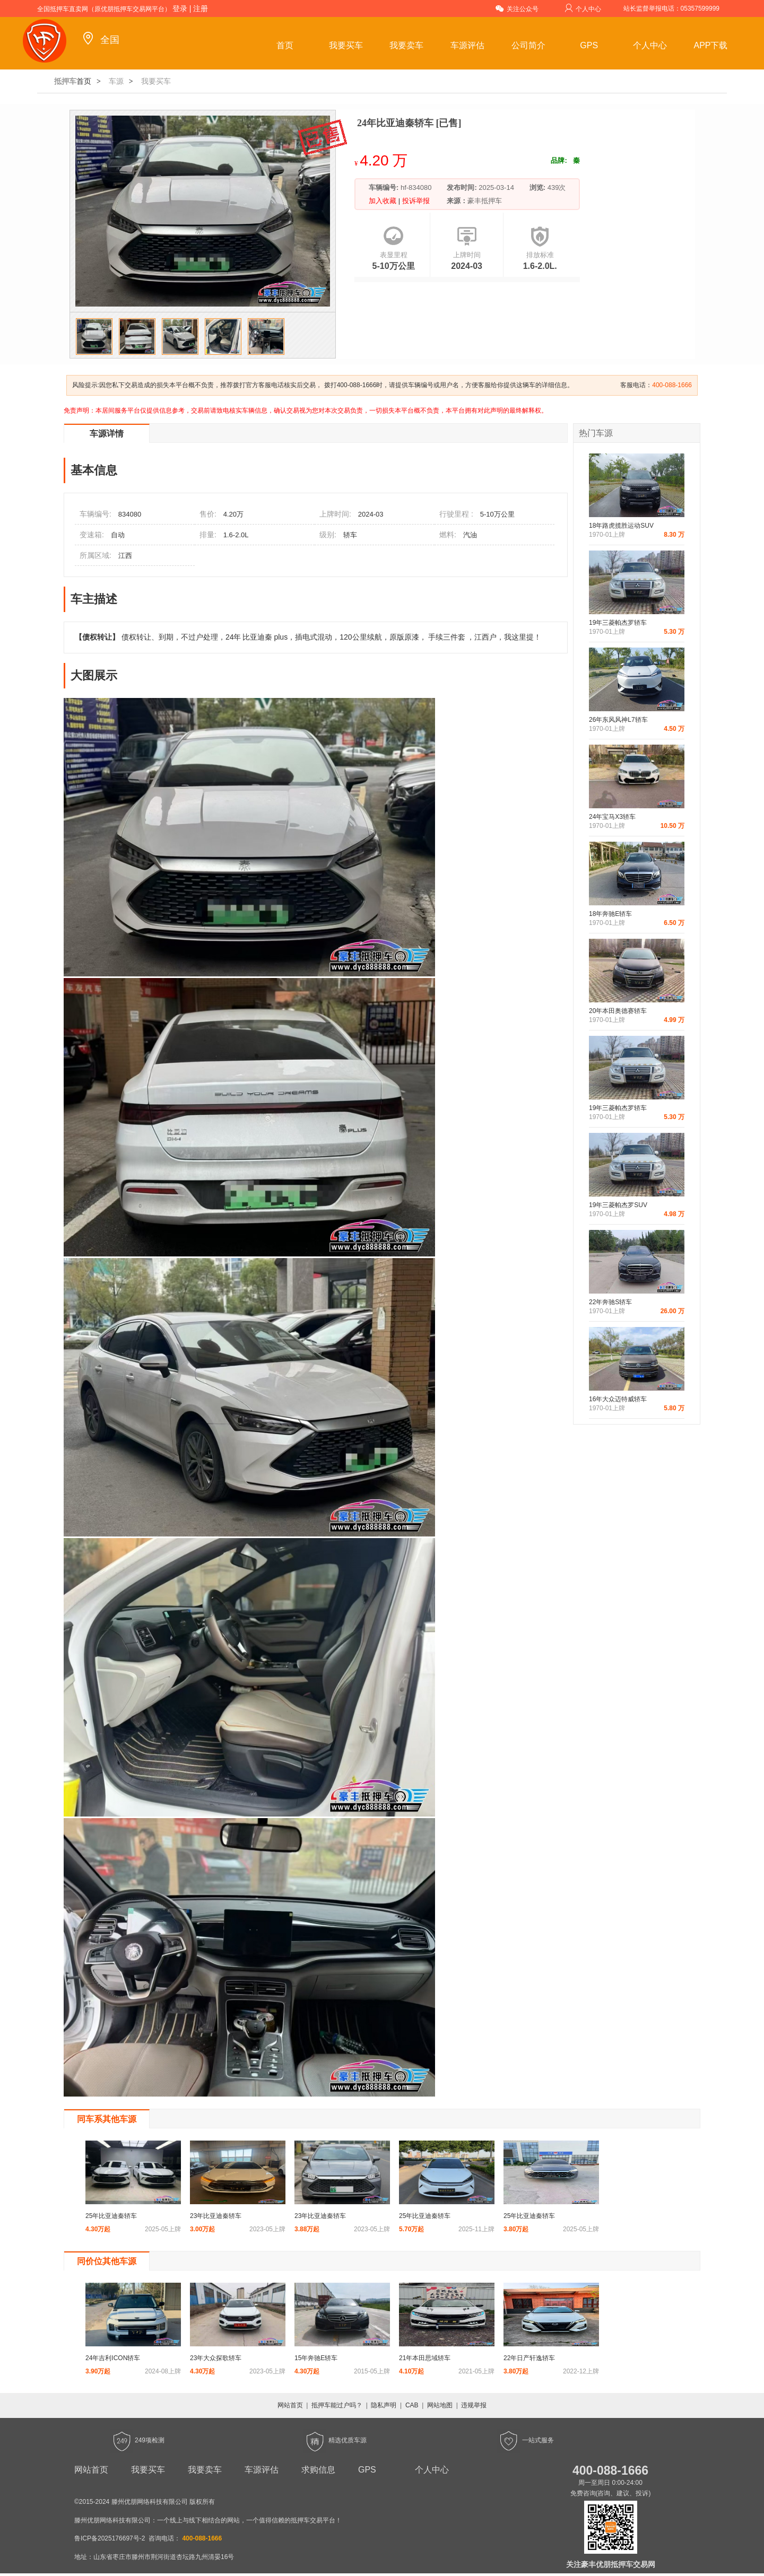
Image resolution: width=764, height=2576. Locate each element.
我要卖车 (406, 45)
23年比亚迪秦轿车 (215, 2216)
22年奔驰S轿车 (610, 1302)
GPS (589, 45)
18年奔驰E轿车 (610, 914)
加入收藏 (383, 201)
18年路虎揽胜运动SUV (621, 525)
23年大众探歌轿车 (215, 2358)
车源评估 (467, 45)
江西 (125, 556)
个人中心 (583, 8)
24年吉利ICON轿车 (112, 2358)
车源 (116, 81)
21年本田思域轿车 (424, 2358)
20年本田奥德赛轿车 (618, 1011)
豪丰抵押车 (484, 201)
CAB (412, 2405)
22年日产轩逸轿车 (529, 2358)
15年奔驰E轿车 (315, 2358)
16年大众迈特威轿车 (618, 1399)
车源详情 (107, 433)
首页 (284, 45)
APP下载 (710, 45)
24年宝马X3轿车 (612, 816)
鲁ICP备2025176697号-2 (109, 2538)
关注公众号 (517, 8)
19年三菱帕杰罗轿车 (618, 622)
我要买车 (346, 45)
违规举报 (474, 2405)
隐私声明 (383, 2405)
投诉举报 (415, 201)
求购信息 (318, 2469)
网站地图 (440, 2405)
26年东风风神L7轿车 (618, 719)
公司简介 (528, 45)
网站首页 (290, 2405)
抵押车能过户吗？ (336, 2405)
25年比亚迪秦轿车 (111, 2216)
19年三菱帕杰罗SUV (618, 1205)
